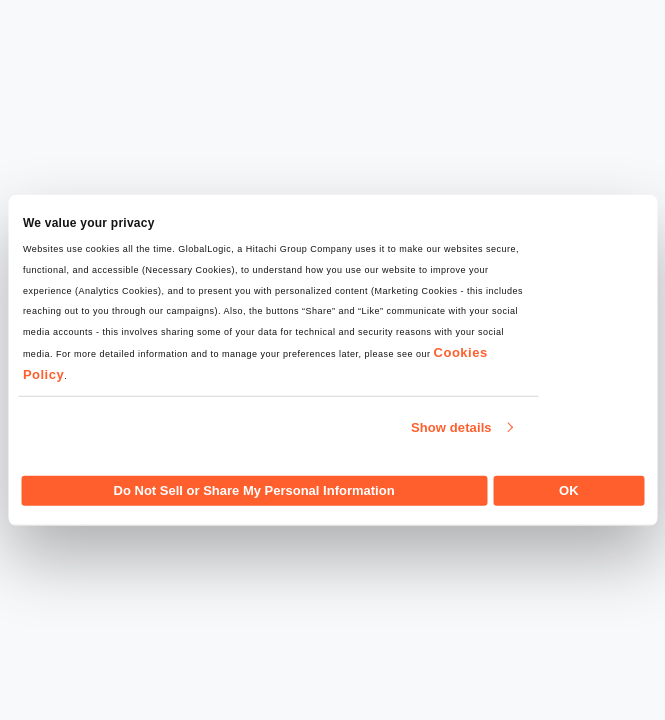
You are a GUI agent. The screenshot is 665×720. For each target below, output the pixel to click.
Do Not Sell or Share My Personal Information (254, 489)
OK (569, 489)
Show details (451, 427)
